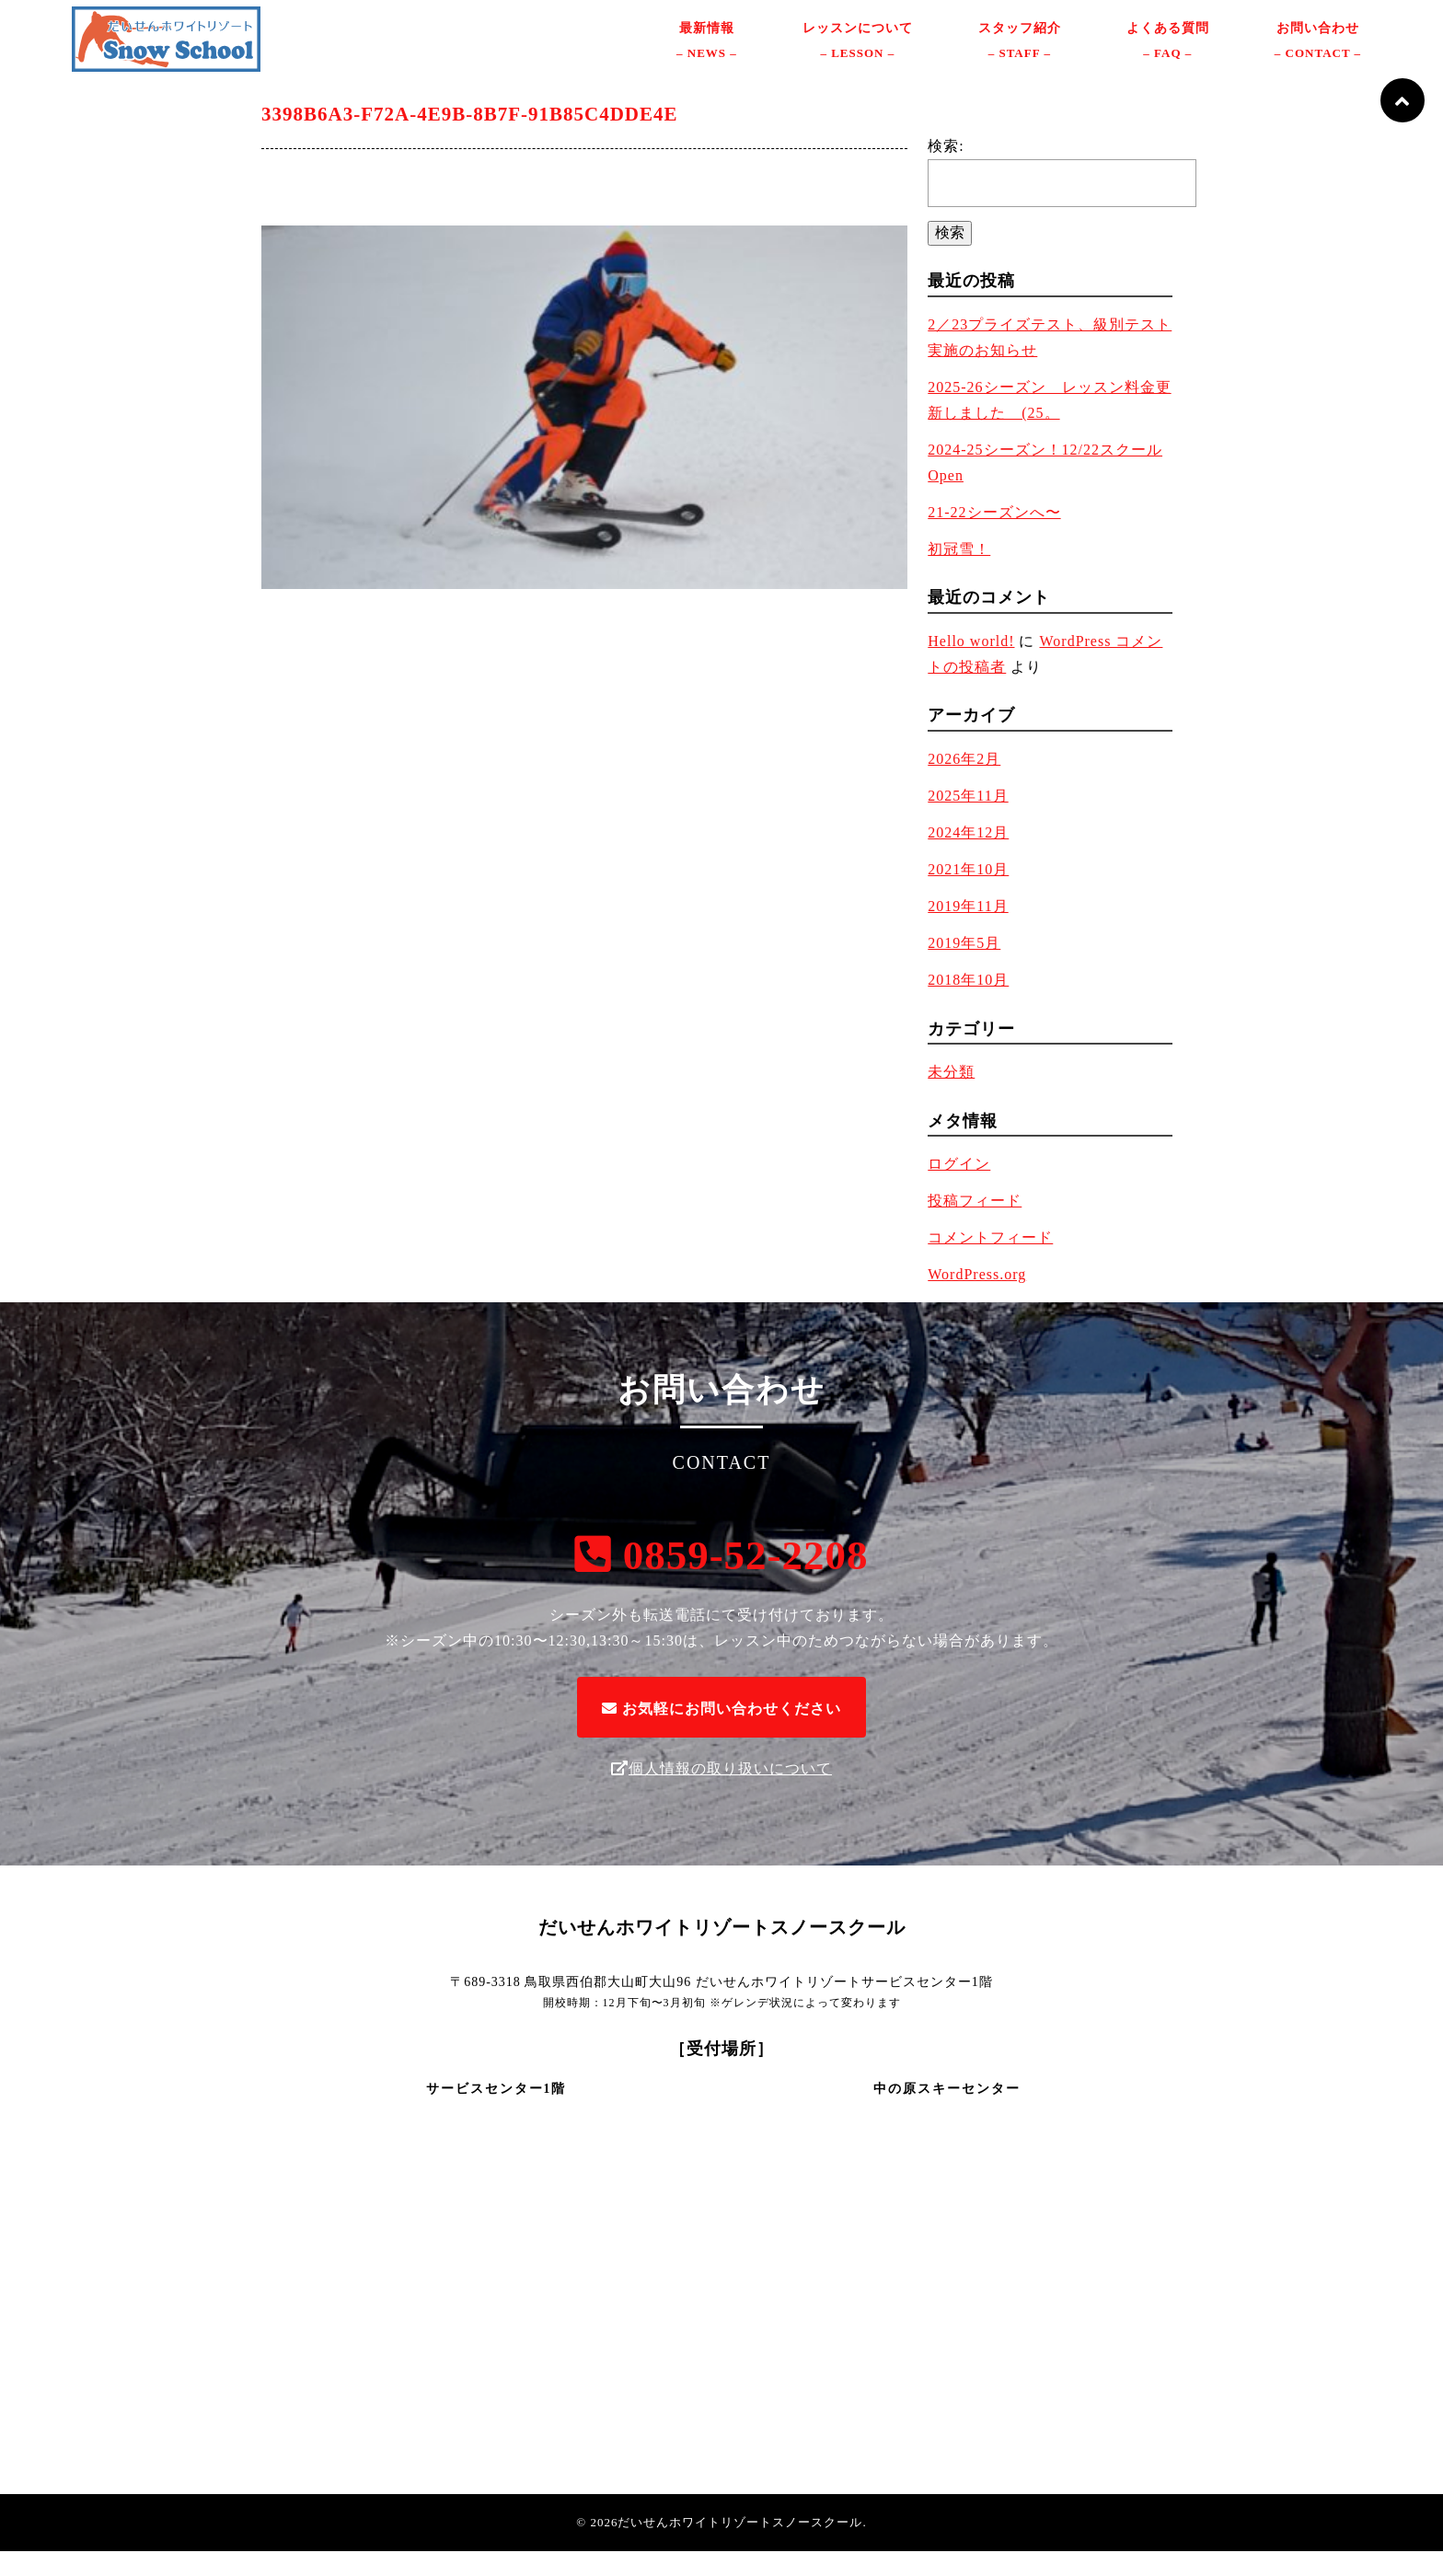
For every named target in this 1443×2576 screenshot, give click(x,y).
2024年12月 (968, 857)
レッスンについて (857, 56)
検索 (949, 256)
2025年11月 (968, 820)
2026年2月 (964, 783)
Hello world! (971, 666)
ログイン (959, 1188)
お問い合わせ (1318, 56)
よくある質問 (1167, 56)
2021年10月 (968, 894)
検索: (946, 170)
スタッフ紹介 (1019, 56)
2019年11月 (968, 931)
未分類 (951, 1096)
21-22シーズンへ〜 (994, 536)
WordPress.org (977, 1299)
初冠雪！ (959, 573)
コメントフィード (990, 1262)
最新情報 (706, 56)
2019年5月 (964, 968)
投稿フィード (975, 1225)
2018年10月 (968, 1004)
